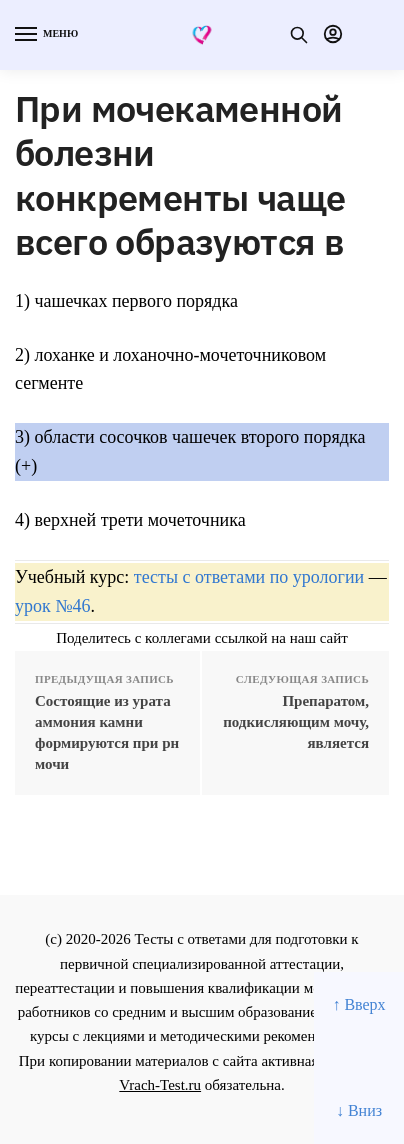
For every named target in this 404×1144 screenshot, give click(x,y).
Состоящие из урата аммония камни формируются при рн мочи (107, 732)
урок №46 (52, 606)
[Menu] (45, 35)
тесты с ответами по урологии (249, 577)
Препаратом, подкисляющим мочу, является (296, 722)
